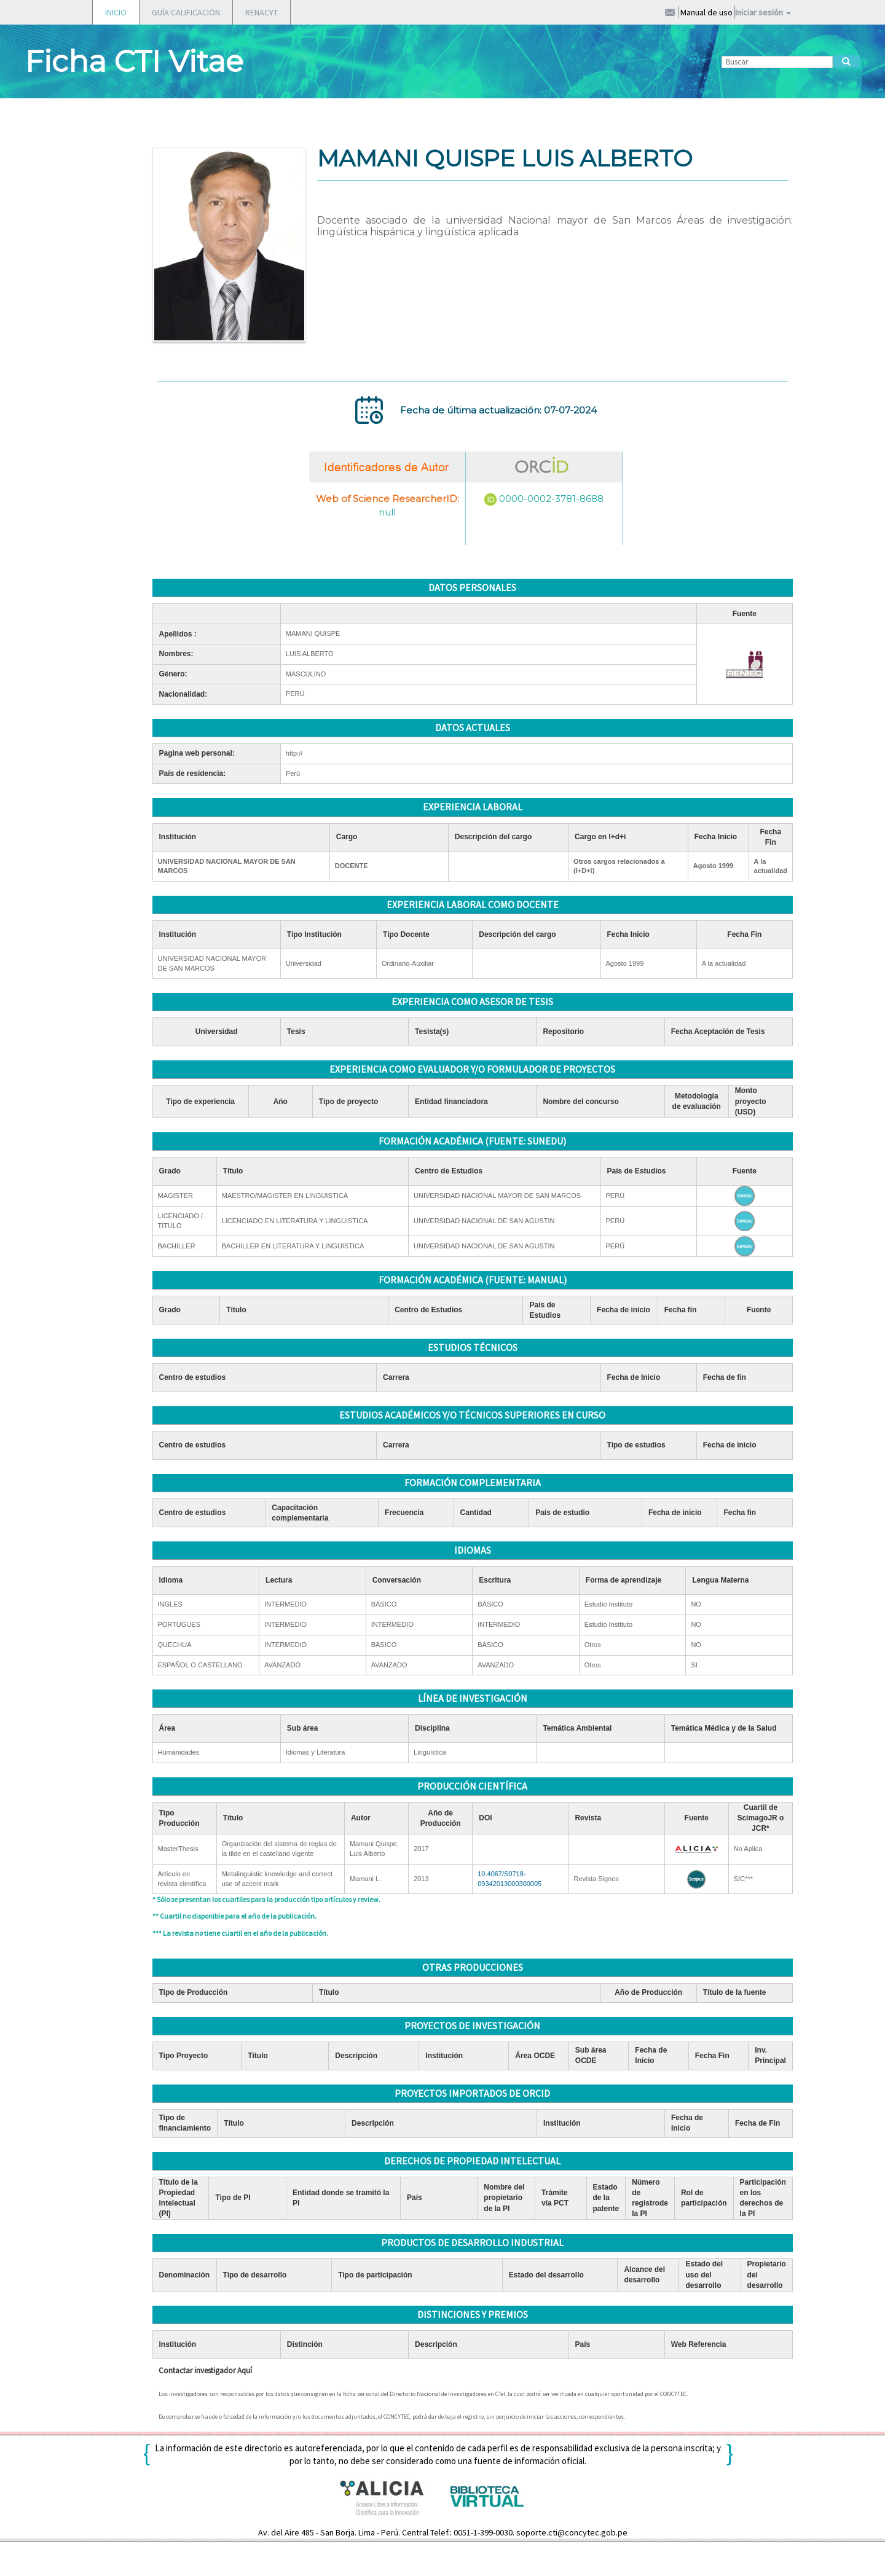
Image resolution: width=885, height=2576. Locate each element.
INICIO (116, 12)
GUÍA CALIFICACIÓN (186, 12)
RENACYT (261, 12)
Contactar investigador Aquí (205, 2370)
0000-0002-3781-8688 (551, 498)
